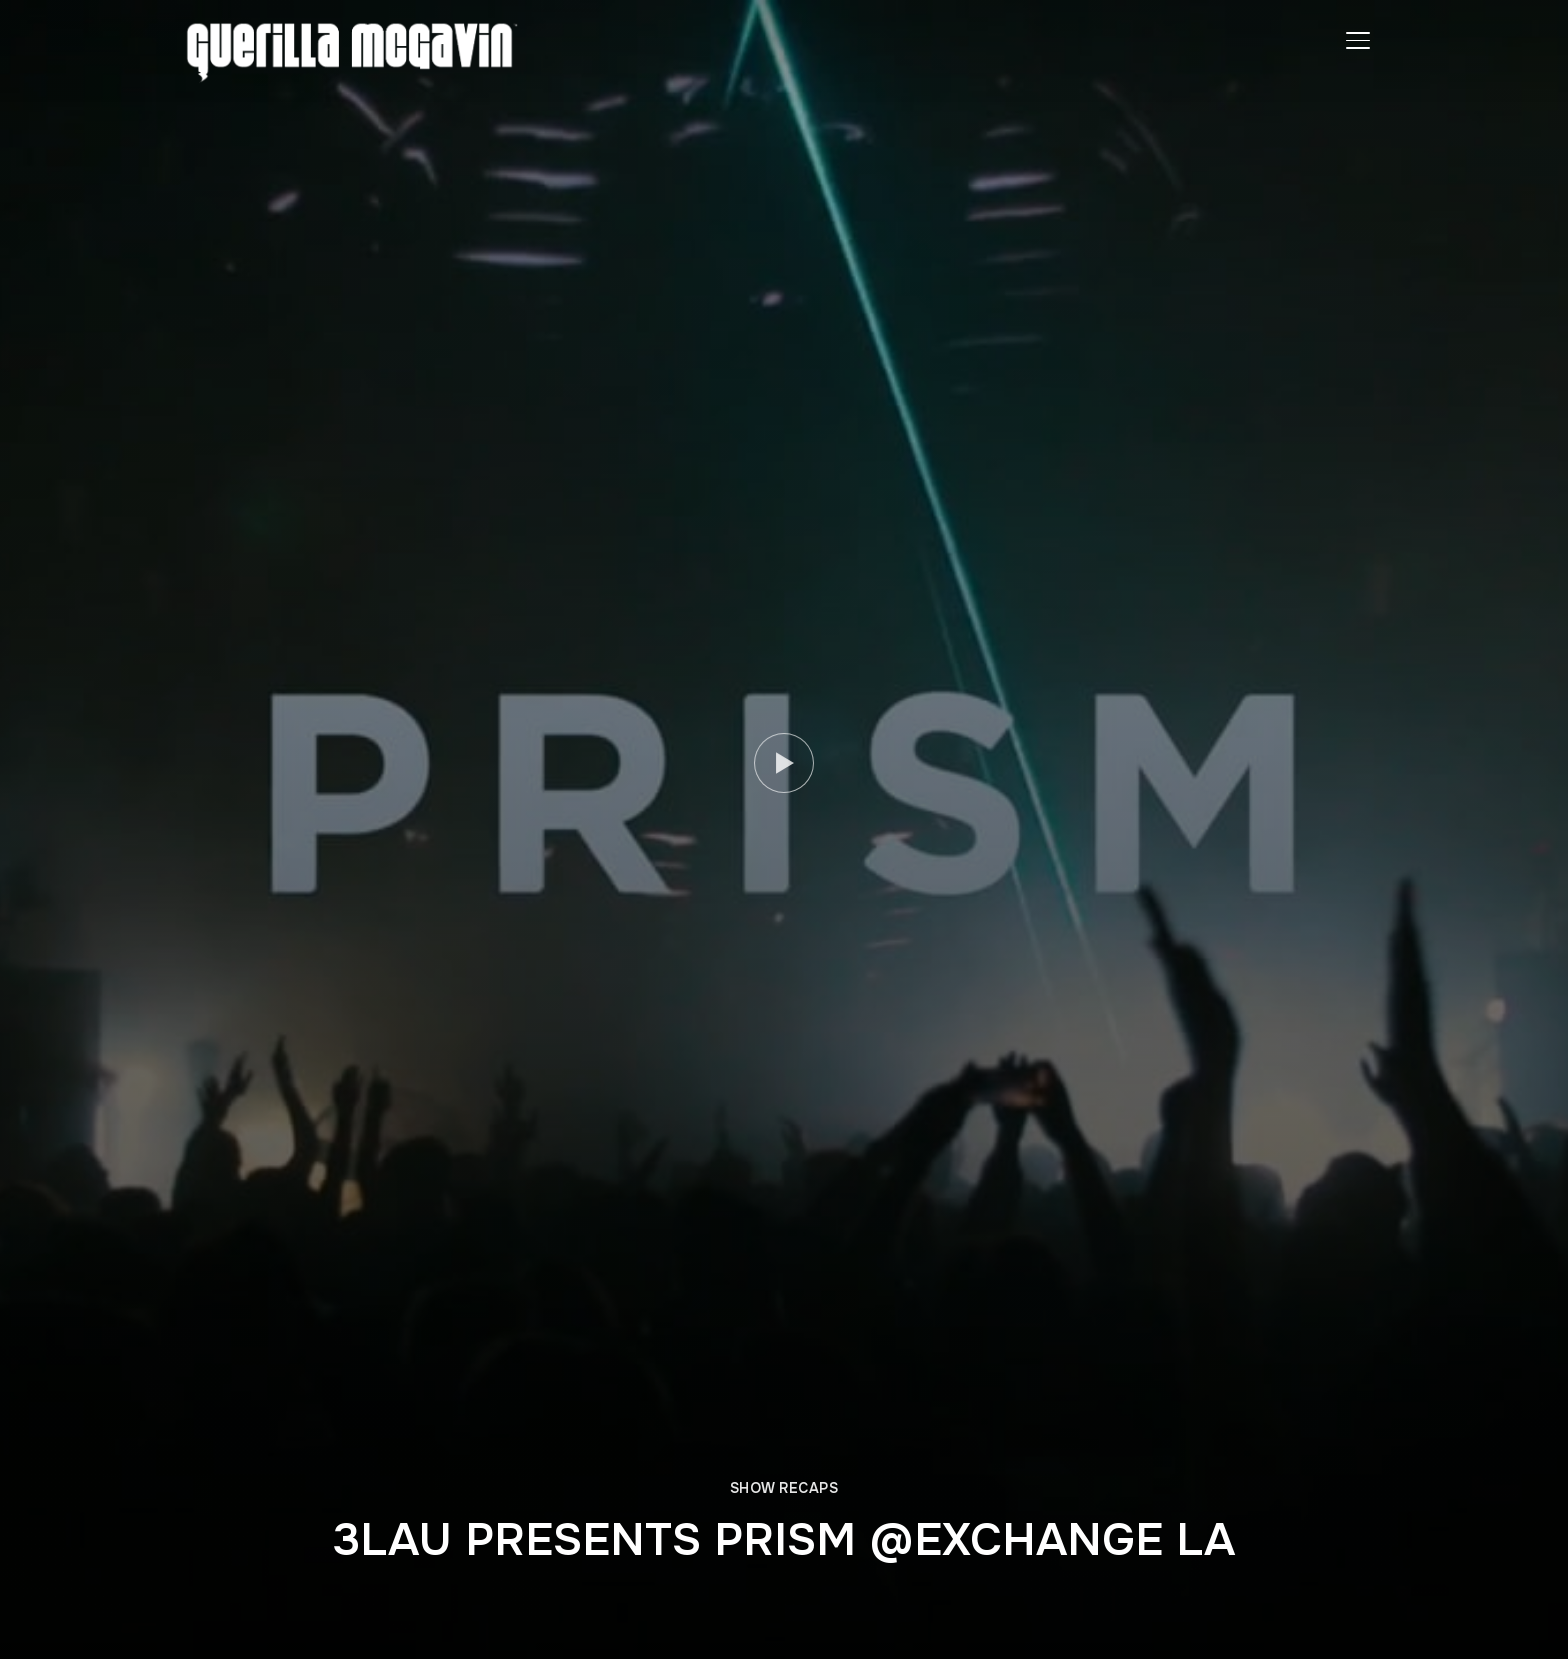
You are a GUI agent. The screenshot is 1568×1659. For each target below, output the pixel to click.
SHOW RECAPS (784, 1488)
